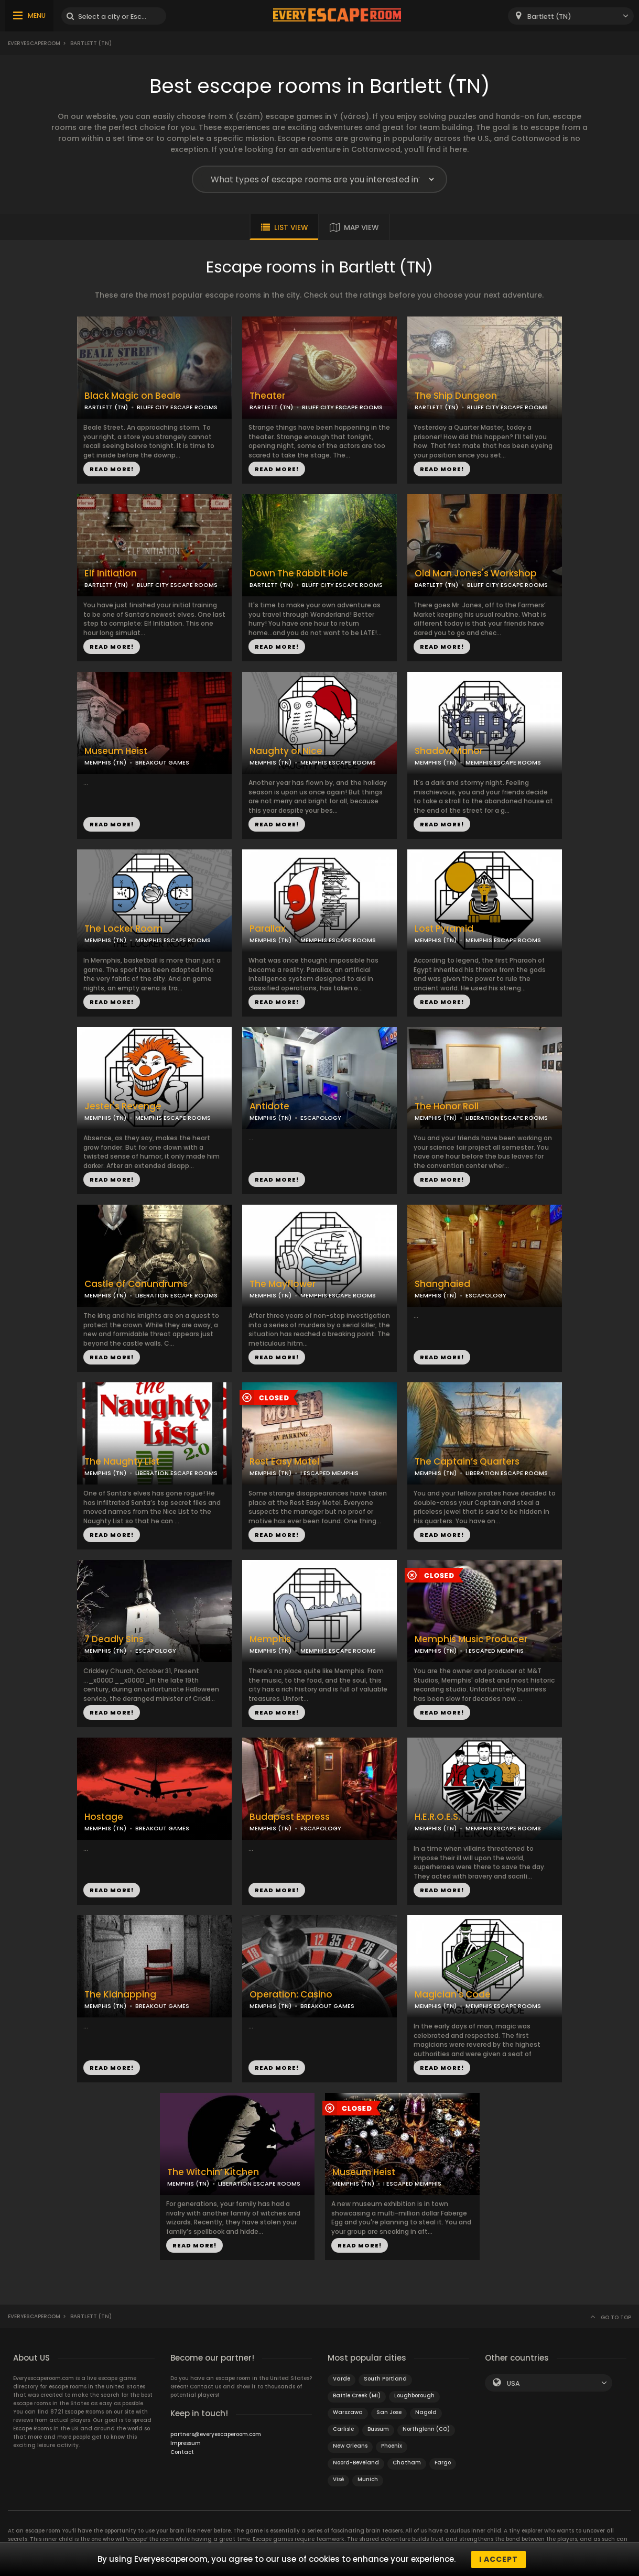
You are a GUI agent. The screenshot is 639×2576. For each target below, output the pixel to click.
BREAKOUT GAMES (162, 762)
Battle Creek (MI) (357, 2395)
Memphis (270, 1639)
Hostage (103, 1816)
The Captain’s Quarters (467, 1461)
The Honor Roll (447, 1106)
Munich (368, 2479)
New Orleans (350, 2446)
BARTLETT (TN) (106, 407)
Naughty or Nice (286, 751)
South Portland (385, 2379)
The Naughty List (121, 1461)
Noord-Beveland (356, 2462)
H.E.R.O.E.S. (437, 1816)
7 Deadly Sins (114, 1639)
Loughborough (414, 2395)
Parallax (267, 928)
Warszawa (348, 2412)
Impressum (185, 2443)
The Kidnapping (120, 1994)
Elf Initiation (110, 573)
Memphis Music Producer (471, 1639)
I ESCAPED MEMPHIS (329, 1473)
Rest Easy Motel (284, 1461)
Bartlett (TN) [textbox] (549, 16)
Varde (341, 2379)
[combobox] (571, 16)
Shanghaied (442, 1284)
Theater (267, 395)
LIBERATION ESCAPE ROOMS (506, 1118)
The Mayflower (283, 1284)
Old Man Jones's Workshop (476, 573)
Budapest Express (290, 1816)
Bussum (378, 2429)
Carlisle (343, 2429)
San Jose (389, 2412)
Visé (338, 2479)
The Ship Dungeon (456, 395)
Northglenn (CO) (426, 2429)
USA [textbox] (513, 2383)
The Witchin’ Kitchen (213, 2172)
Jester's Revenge (122, 1106)
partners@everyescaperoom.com (215, 2434)
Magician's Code (453, 1994)
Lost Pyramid (444, 928)
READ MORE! (112, 469)
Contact (182, 2452)
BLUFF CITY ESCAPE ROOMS (177, 407)
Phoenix (391, 2446)
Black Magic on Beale (132, 395)
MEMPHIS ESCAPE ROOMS (338, 762)
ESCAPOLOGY (320, 1118)
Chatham (407, 2462)
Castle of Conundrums (136, 1284)
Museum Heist (115, 751)
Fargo (443, 2462)
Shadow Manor (449, 751)
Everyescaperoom (34, 43)
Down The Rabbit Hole (299, 573)
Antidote (269, 1106)
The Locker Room (123, 928)
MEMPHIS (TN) (105, 762)
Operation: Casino (291, 1994)
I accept (498, 2559)
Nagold (426, 2412)
